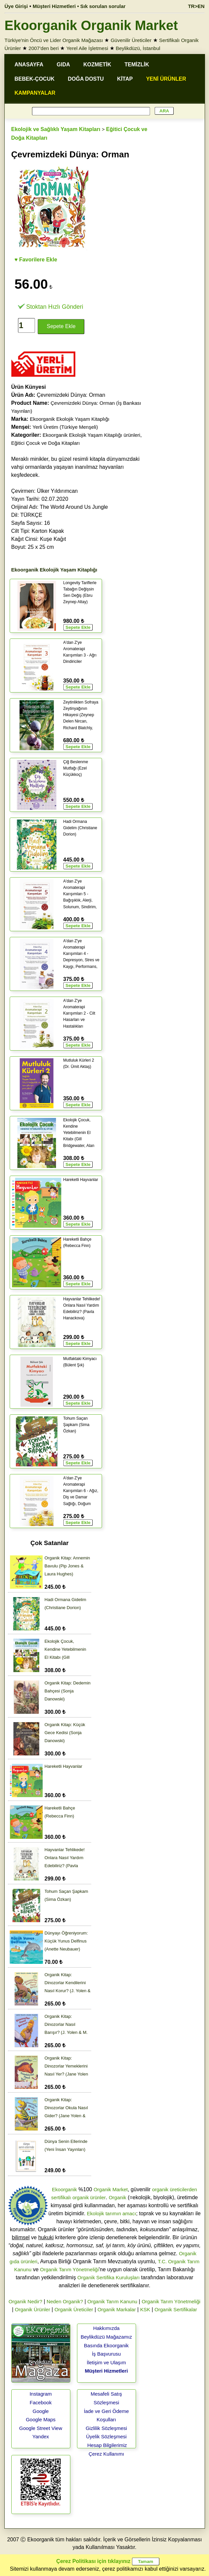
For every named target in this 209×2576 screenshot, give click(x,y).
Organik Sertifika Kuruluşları (108, 2277)
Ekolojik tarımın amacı (111, 2213)
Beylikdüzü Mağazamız (106, 2337)
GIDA (63, 64)
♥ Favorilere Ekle (36, 259)
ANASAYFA (29, 64)
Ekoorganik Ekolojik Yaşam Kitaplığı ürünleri (91, 435)
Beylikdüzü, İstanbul (138, 48)
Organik (117, 2197)
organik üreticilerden (174, 2189)
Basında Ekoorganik (106, 2345)
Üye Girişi (16, 6)
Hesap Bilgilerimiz (107, 2445)
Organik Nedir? (25, 2301)
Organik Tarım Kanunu (112, 2301)
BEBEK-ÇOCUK (35, 79)
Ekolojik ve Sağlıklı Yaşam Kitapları (55, 129)
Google (41, 2411)
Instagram (41, 2394)
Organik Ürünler (32, 2309)
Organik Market (111, 2189)
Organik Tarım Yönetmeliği (69, 2269)
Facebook (41, 2402)
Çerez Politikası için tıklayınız (93, 2561)
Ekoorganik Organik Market (91, 25)
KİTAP (125, 79)
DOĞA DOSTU (86, 79)
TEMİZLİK (137, 64)
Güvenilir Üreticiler (131, 40)
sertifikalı (61, 2197)
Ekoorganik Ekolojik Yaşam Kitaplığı (70, 419)
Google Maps (40, 2419)
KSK (145, 2309)
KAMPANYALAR (35, 93)
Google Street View (40, 2428)
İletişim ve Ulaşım (106, 2362)
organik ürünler (89, 2197)
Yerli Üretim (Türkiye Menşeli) (65, 427)
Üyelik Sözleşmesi (106, 2436)
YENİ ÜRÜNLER (166, 79)
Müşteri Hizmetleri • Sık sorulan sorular (79, 6)
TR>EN (196, 6)
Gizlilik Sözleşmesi (106, 2428)
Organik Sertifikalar (176, 2309)
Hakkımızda (106, 2328)
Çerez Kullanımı (106, 2454)
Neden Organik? (65, 2301)
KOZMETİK (97, 64)
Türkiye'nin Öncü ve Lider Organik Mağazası (54, 40)
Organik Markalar (116, 2309)
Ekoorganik (64, 2189)
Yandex (40, 2436)
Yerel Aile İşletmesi (87, 48)
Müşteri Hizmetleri (106, 2371)
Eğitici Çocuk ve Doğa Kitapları (45, 443)
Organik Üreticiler (73, 2309)
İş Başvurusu (106, 2354)
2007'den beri (44, 48)
